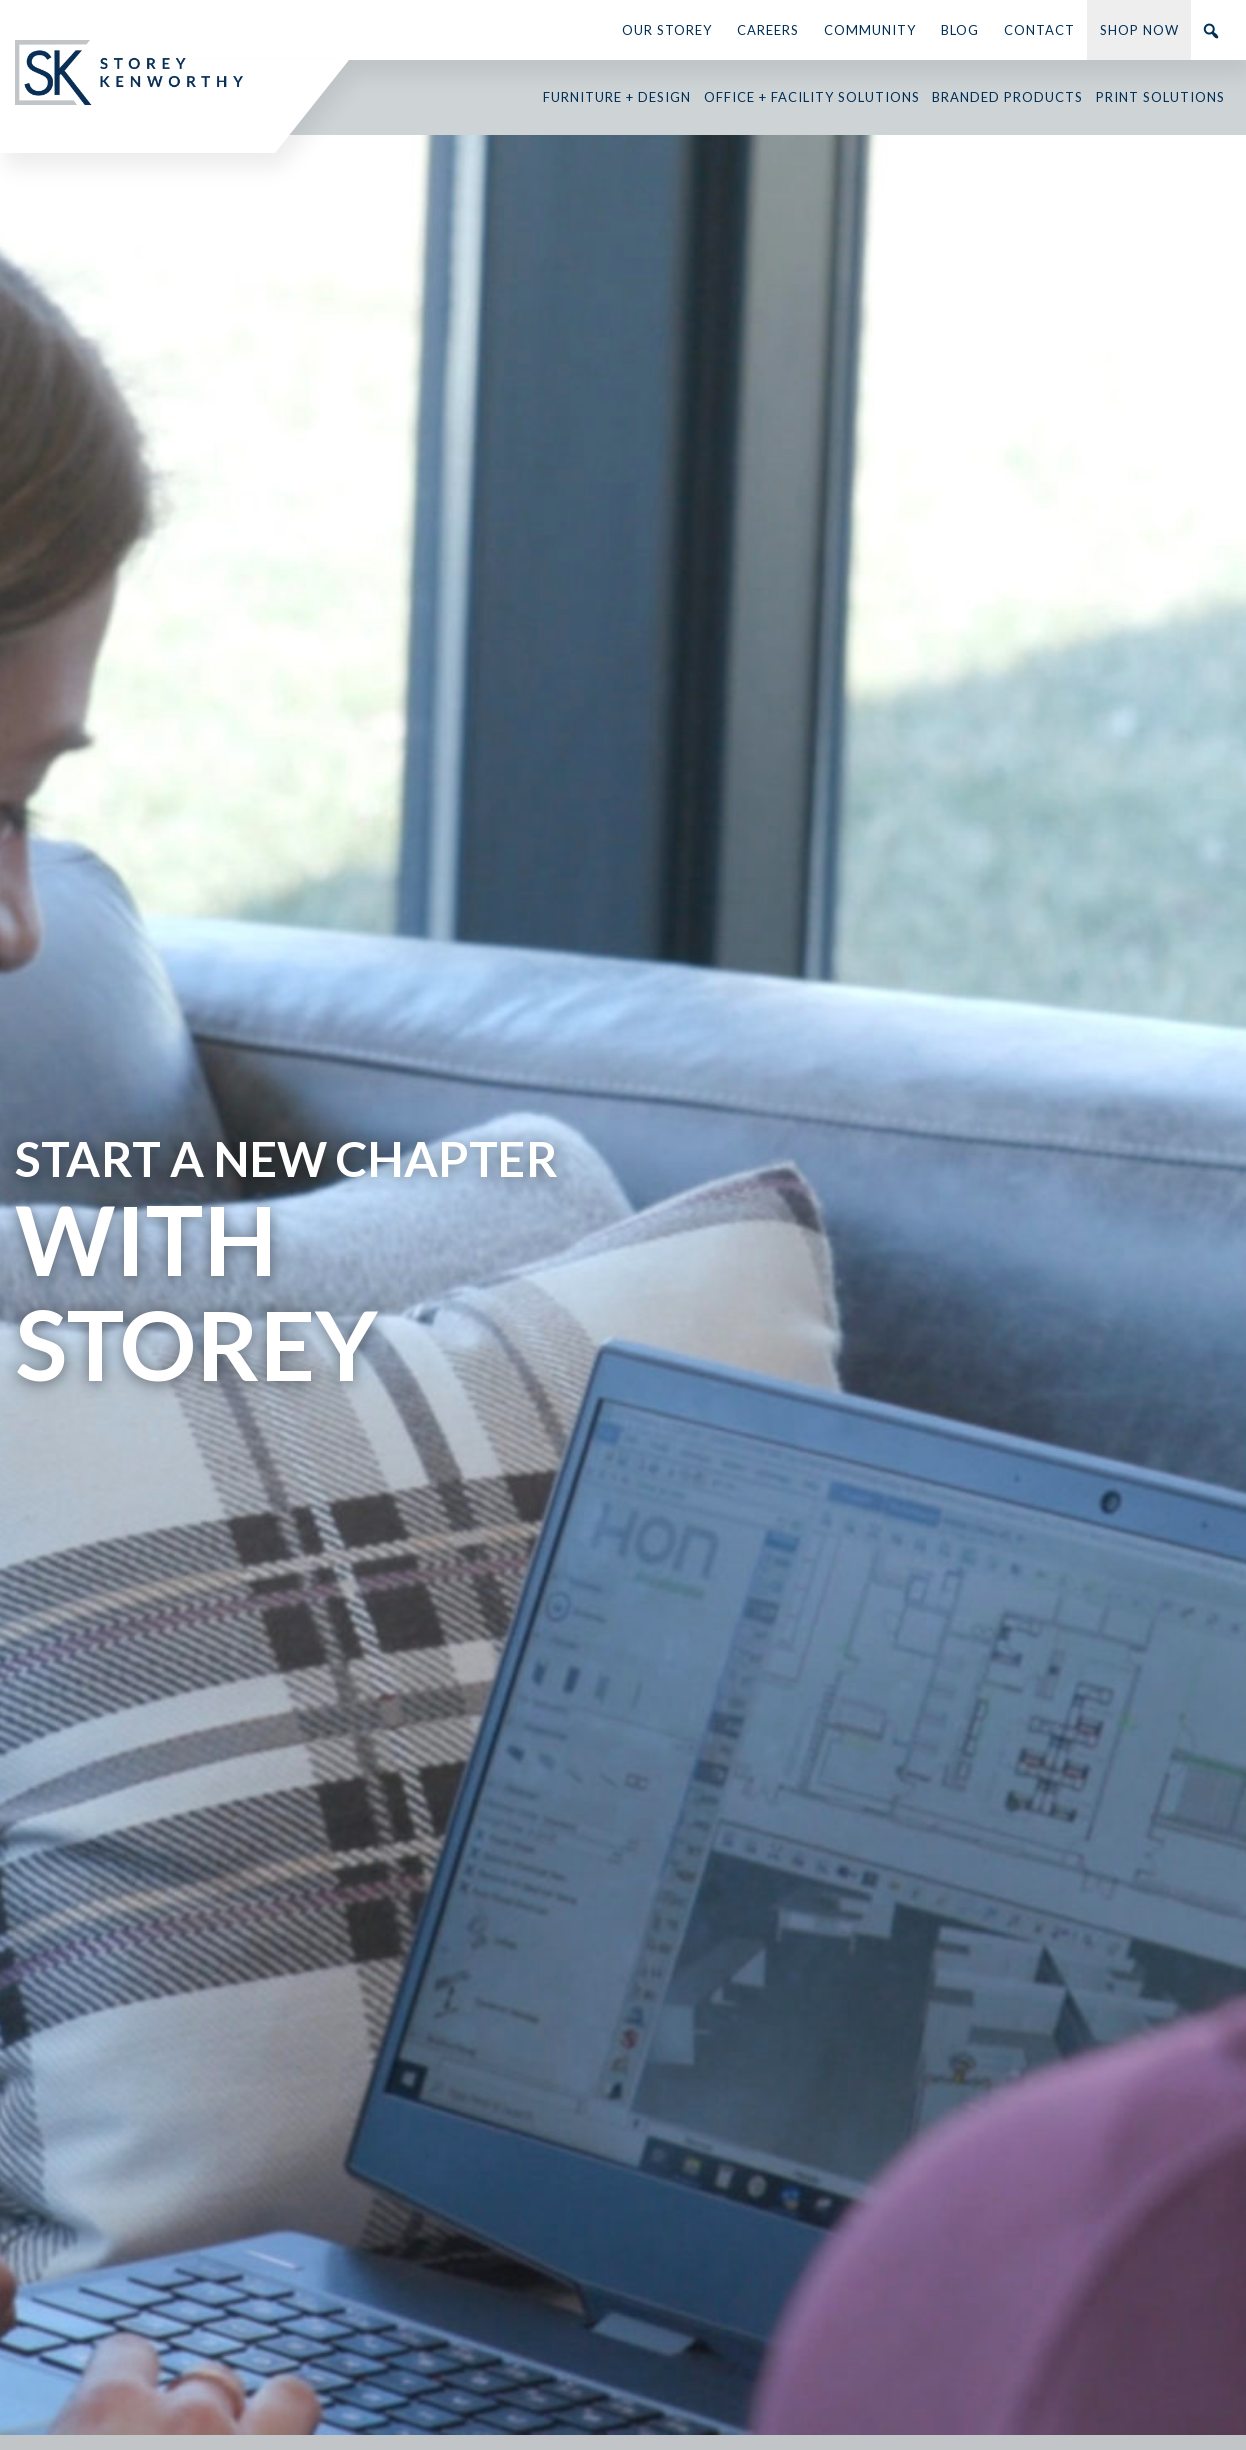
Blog (960, 30)
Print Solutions (1160, 97)
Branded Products (1007, 97)
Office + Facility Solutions (812, 97)
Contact (1039, 30)
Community (870, 30)
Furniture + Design (617, 97)
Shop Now (1139, 30)
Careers (768, 30)
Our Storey (667, 30)
